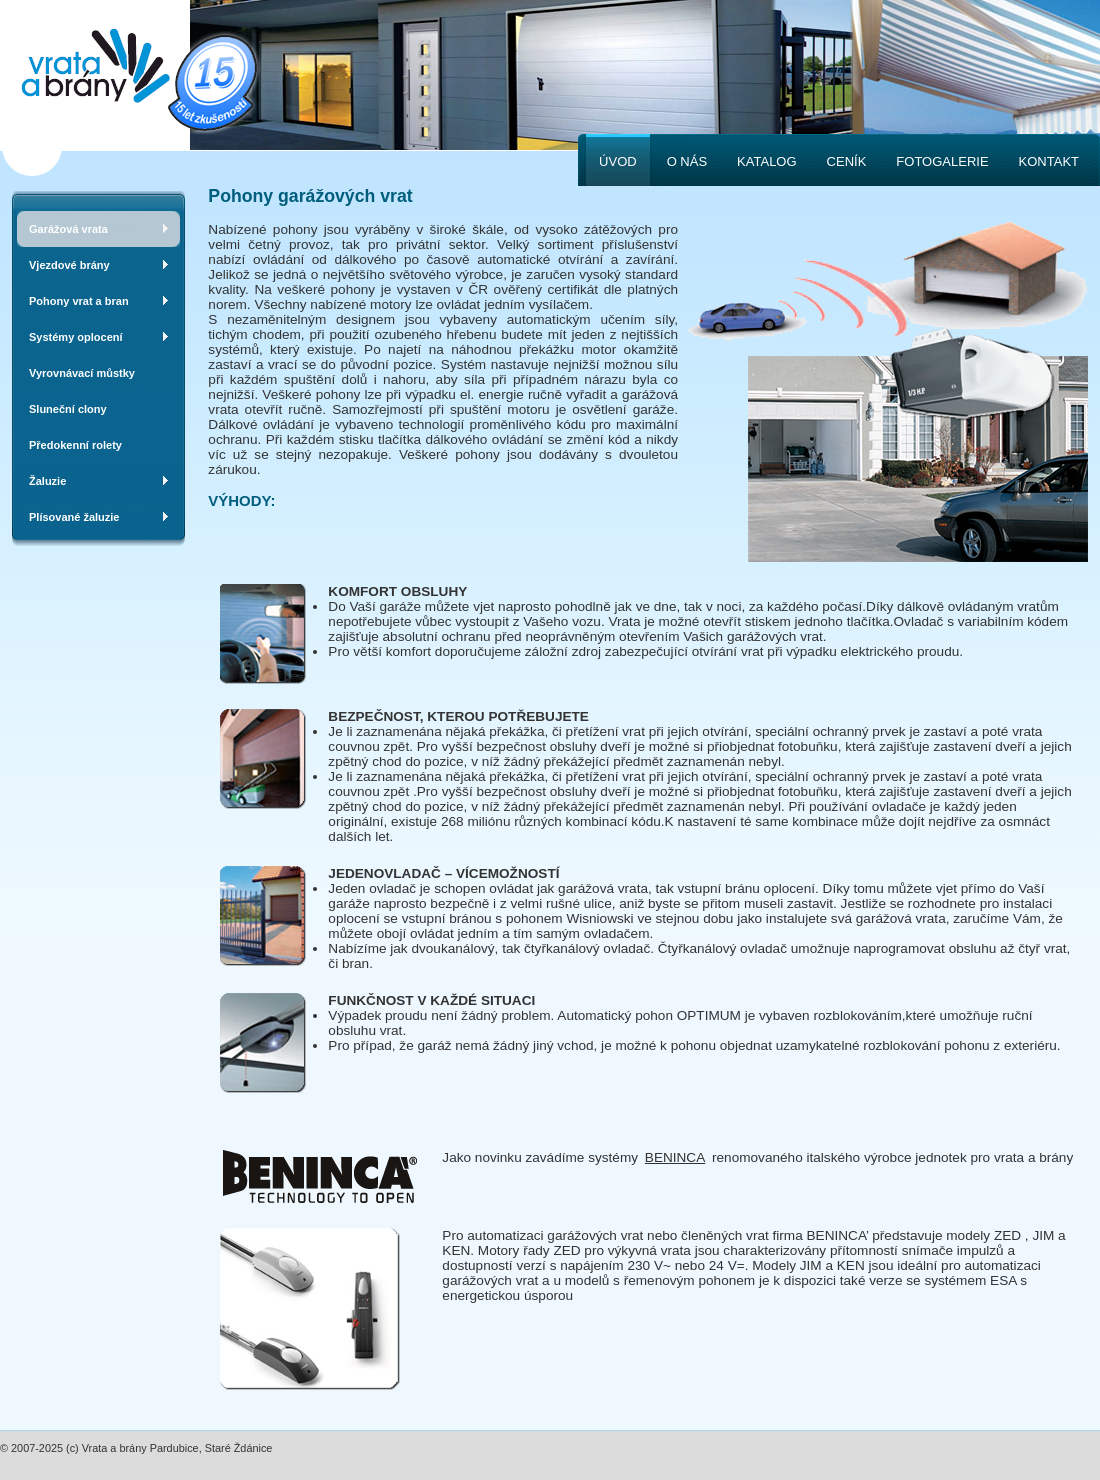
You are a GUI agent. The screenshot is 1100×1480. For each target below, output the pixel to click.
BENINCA (675, 1157)
